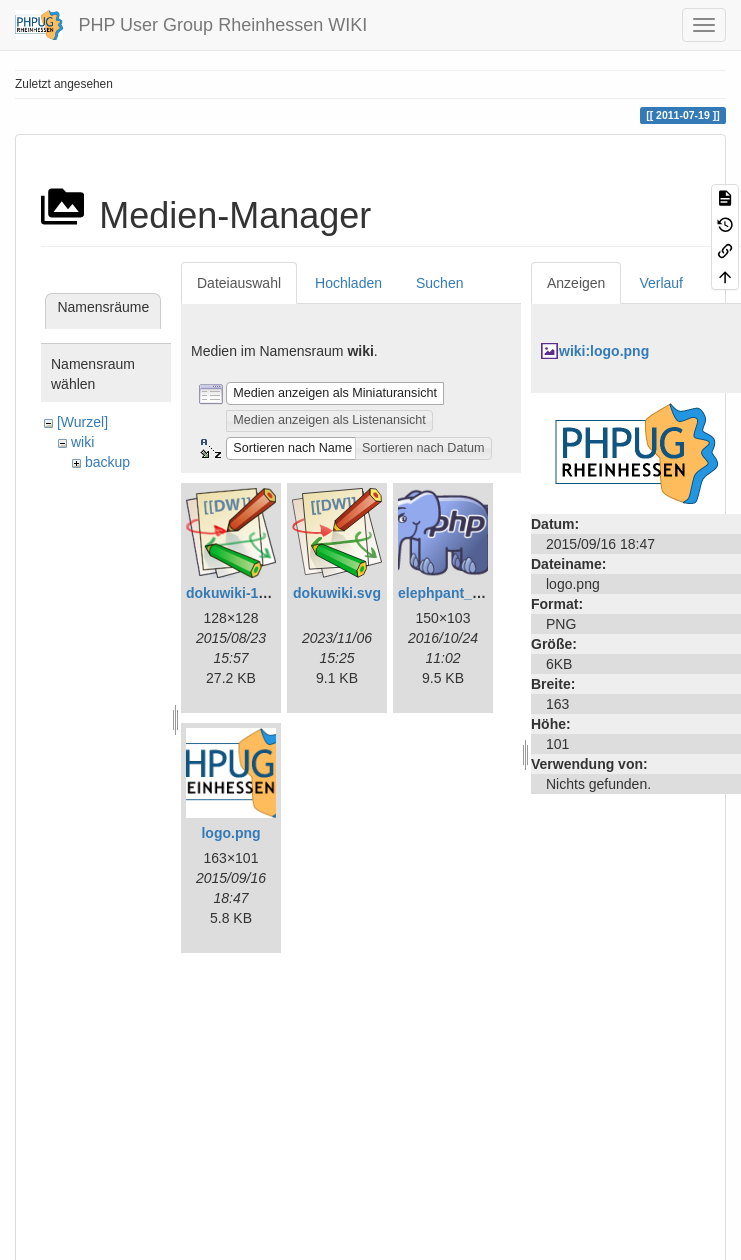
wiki (82, 442)
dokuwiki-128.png (244, 593)
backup (107, 462)
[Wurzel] (82, 422)
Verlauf (661, 283)
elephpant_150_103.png (477, 593)
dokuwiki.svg (337, 593)
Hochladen (348, 283)
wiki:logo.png (604, 351)
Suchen (439, 283)
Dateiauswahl (239, 283)
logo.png (230, 833)
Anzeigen (576, 283)
